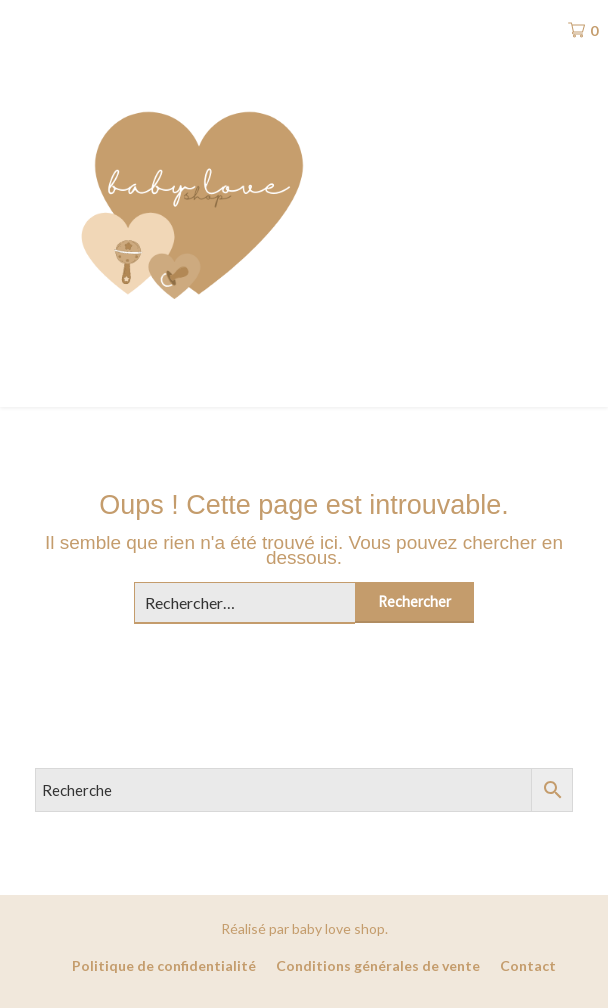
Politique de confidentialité (164, 966)
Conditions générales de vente (378, 966)
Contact (528, 966)
